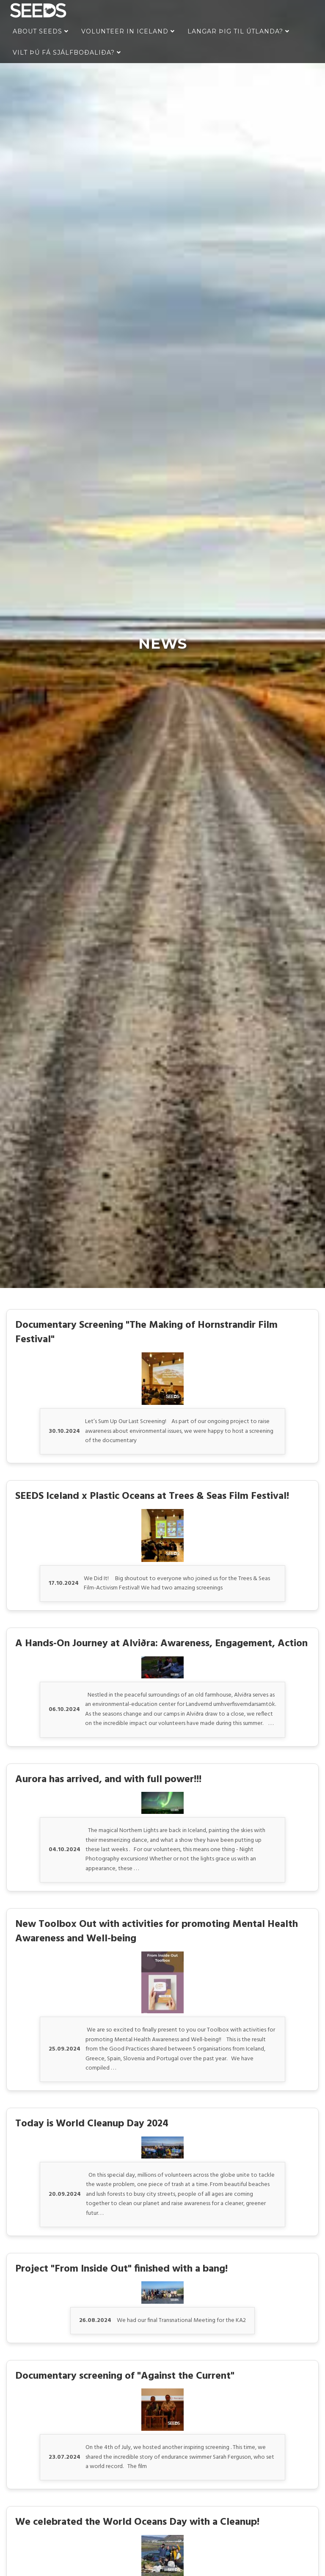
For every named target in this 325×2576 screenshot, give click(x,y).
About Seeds (41, 31)
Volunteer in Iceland (128, 31)
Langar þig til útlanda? (238, 31)
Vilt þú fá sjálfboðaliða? (67, 52)
